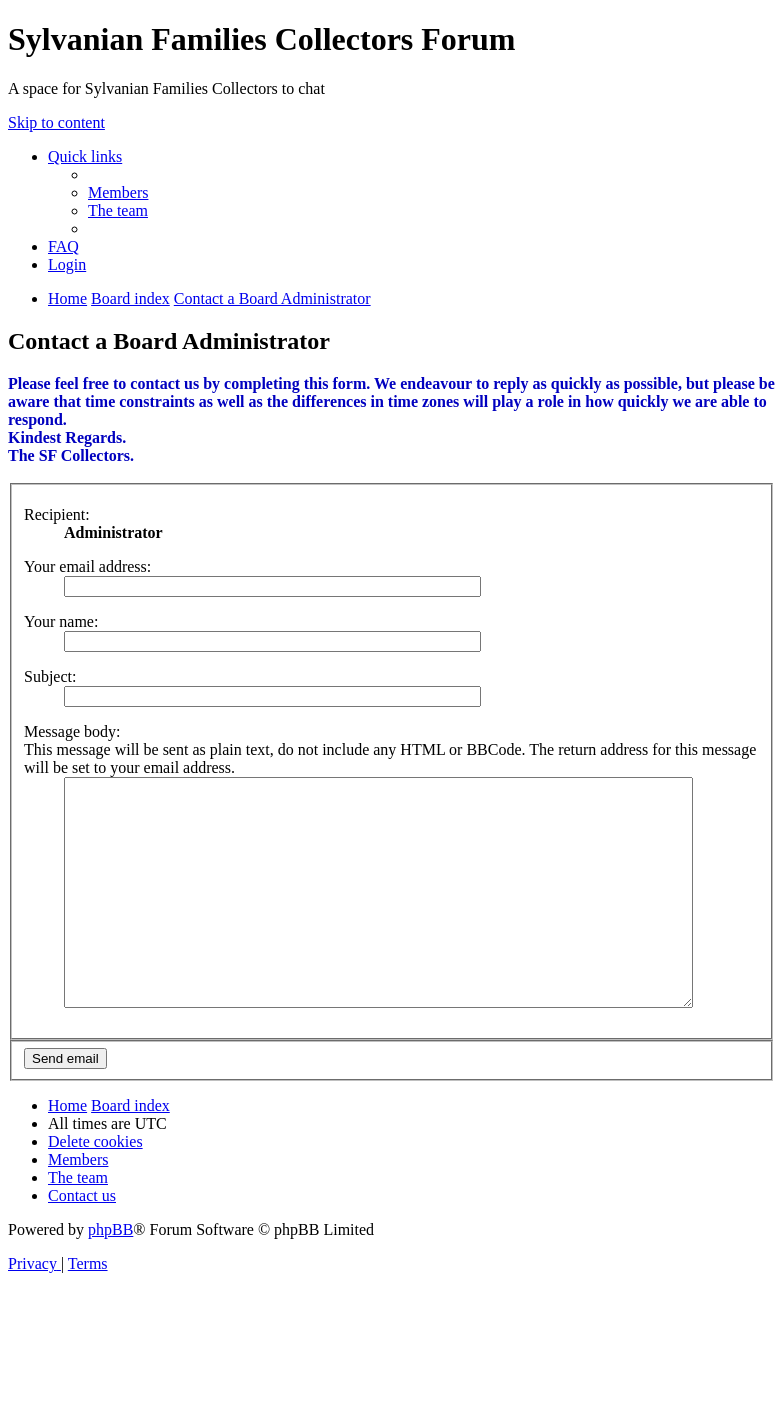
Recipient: (57, 514)
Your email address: (87, 566)
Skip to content (56, 122)
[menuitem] (118, 192)
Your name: (61, 621)
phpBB (110, 1274)
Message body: (72, 731)
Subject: (50, 676)
